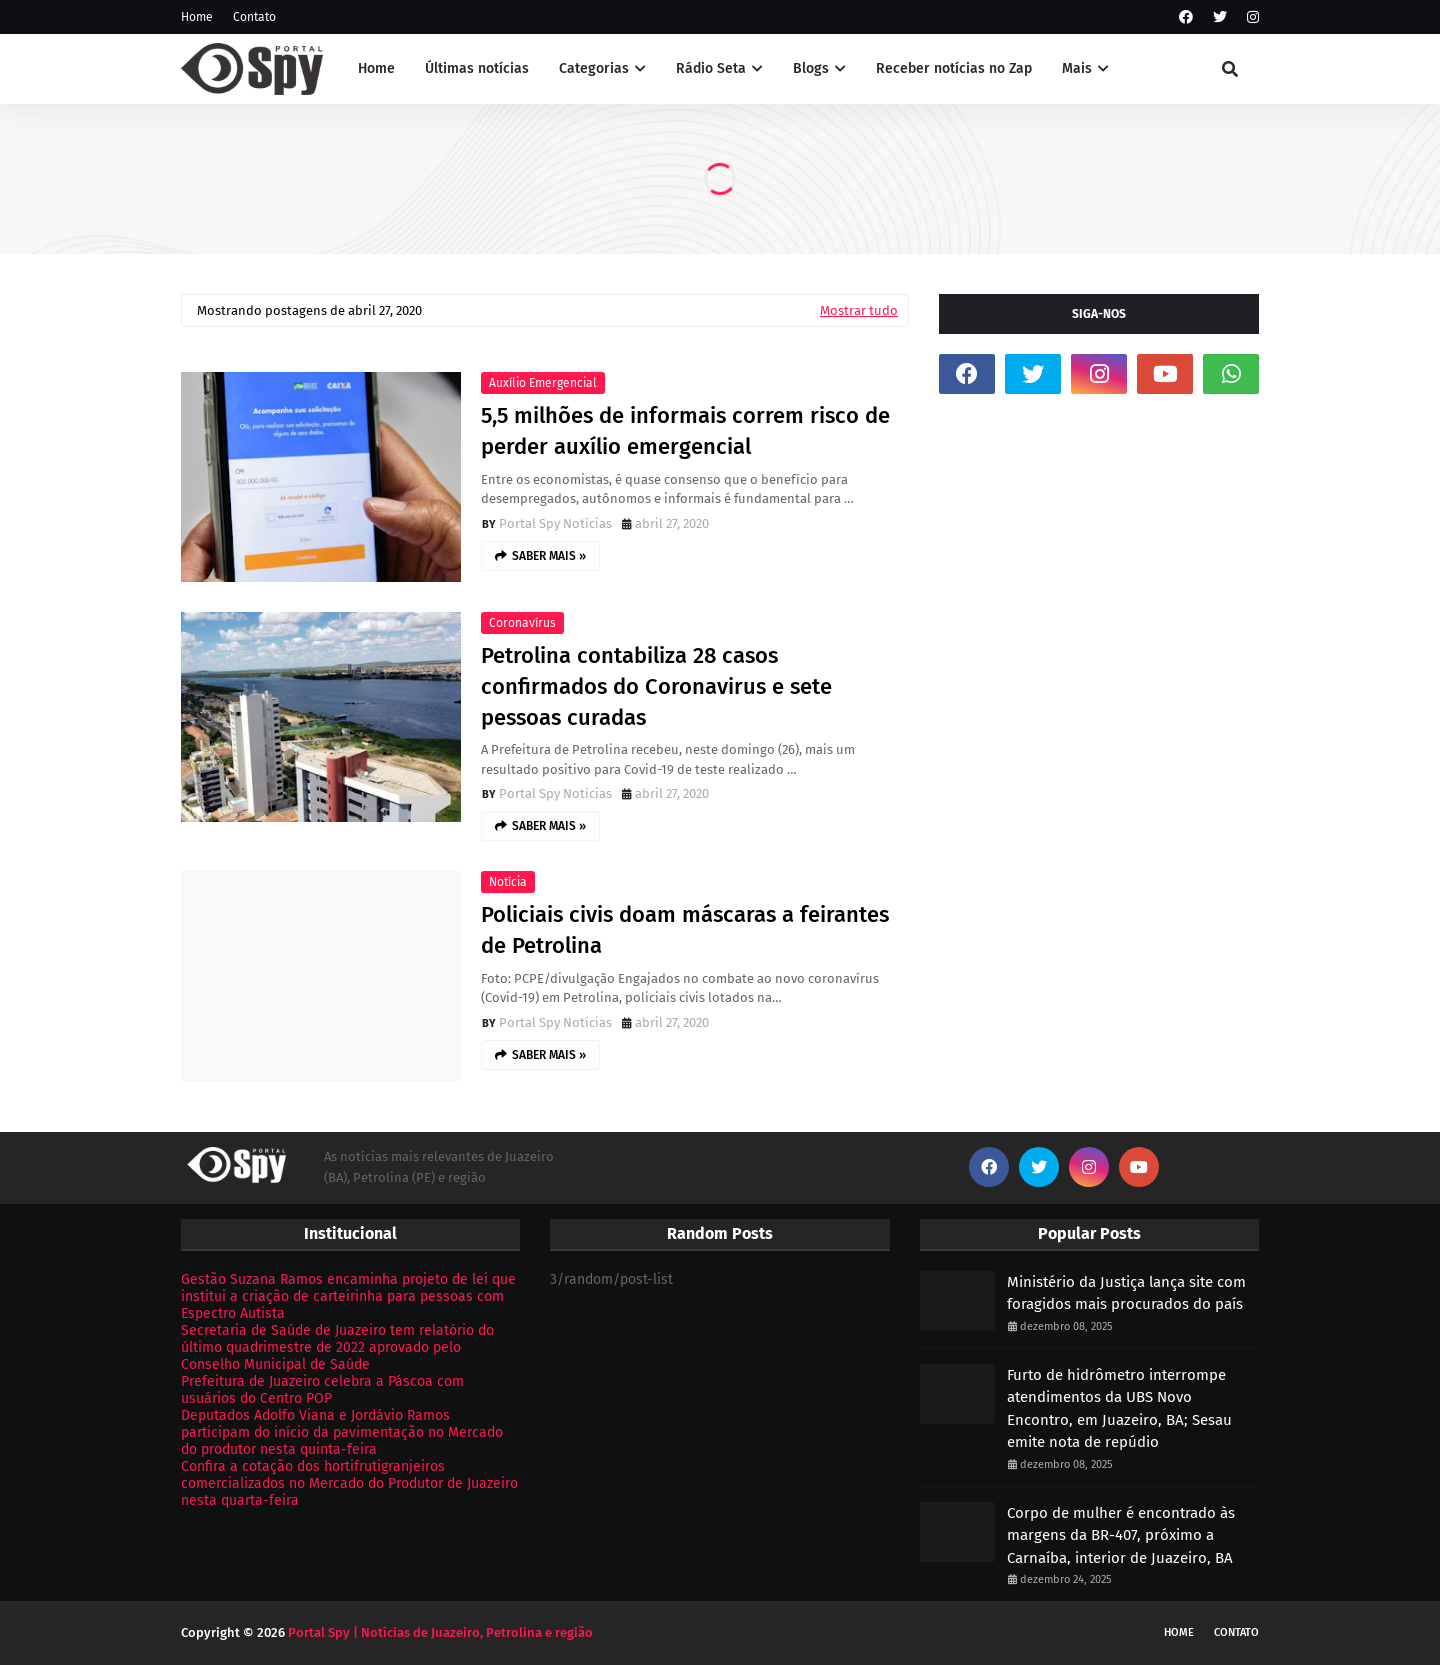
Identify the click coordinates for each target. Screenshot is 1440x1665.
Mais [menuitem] (1077, 68)
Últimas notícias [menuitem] (477, 68)
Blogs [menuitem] (811, 68)
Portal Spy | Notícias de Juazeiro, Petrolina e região (440, 1632)
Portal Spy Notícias (555, 523)
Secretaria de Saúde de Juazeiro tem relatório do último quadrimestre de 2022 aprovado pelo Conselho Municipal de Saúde (337, 1347)
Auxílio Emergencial (543, 383)
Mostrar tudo (859, 310)
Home (197, 17)
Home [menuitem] (376, 68)
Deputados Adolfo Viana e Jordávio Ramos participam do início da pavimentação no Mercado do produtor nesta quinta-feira (342, 1432)
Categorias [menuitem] (594, 68)
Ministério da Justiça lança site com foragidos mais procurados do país (1126, 1293)
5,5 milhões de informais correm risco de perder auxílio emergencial (685, 431)
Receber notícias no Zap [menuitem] (954, 68)
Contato (254, 17)
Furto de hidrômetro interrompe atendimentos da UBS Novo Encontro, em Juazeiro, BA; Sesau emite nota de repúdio (1119, 1409)
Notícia (508, 882)
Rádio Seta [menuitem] (711, 68)
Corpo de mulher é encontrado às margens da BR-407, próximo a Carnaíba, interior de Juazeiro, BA (1121, 1535)
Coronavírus (522, 623)
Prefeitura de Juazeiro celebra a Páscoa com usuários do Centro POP (322, 1390)
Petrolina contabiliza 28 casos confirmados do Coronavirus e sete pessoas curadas (656, 686)
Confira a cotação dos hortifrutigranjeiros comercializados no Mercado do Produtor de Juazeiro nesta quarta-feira (349, 1483)
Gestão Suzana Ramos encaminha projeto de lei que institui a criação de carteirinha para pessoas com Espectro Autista (348, 1296)
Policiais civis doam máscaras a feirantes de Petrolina (685, 930)
